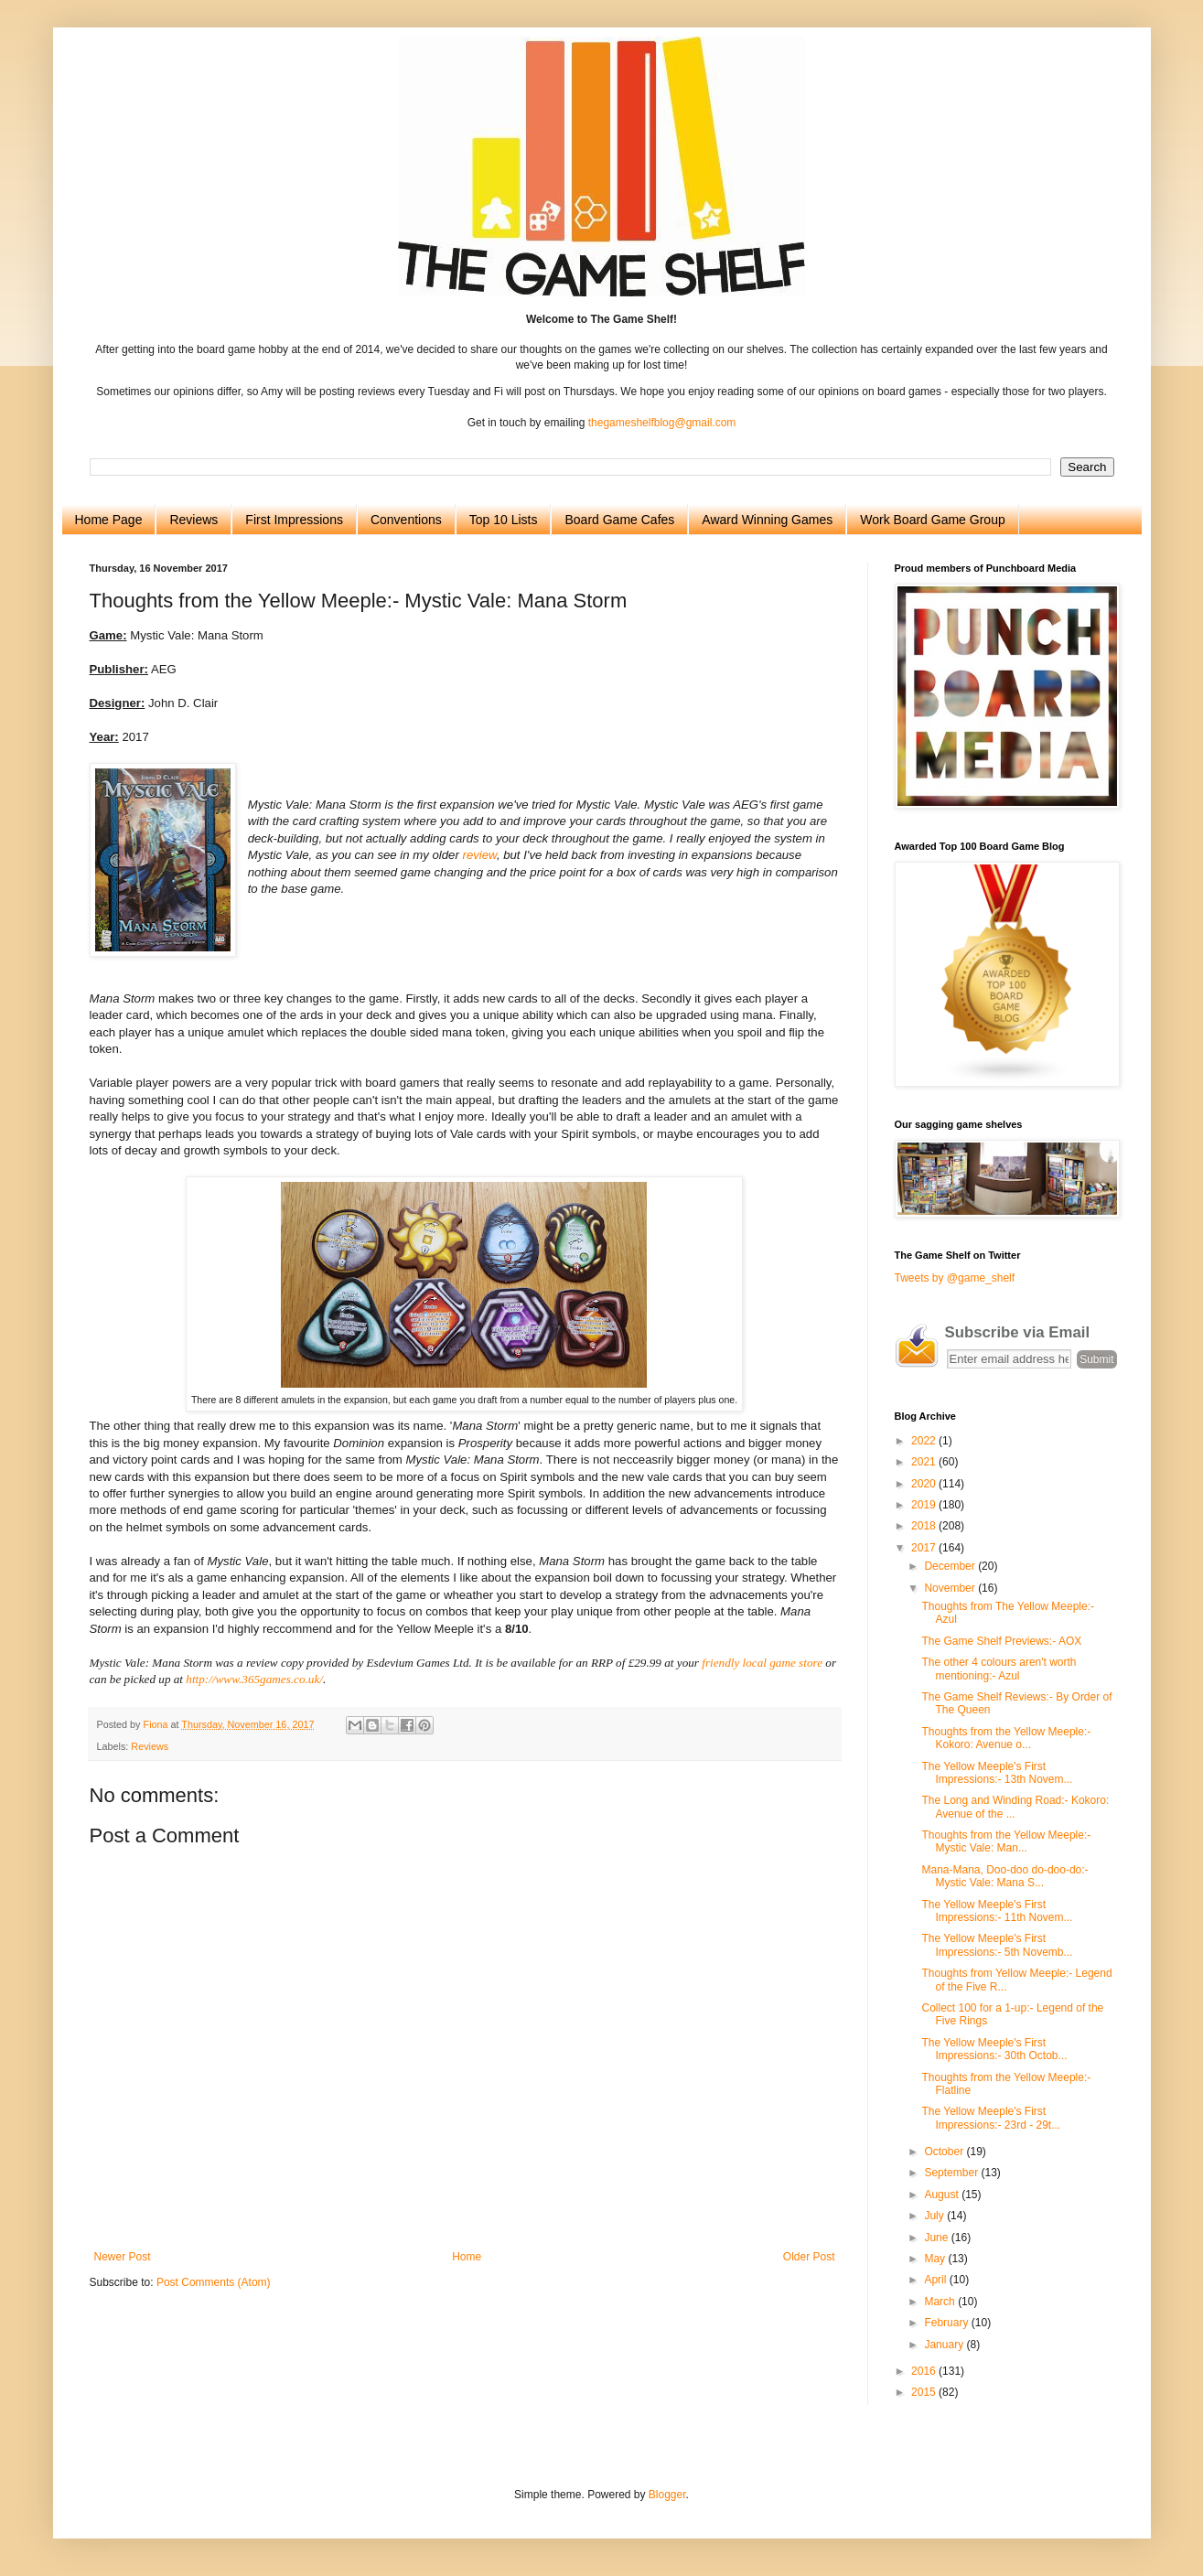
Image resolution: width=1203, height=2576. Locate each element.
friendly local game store (762, 1662)
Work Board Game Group (932, 519)
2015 (925, 2392)
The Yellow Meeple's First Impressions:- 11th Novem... (996, 1911)
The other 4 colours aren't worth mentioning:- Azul (998, 1668)
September (952, 2172)
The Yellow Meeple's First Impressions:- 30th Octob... (994, 2049)
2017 (925, 1547)
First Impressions (294, 519)
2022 (925, 1440)
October (945, 2151)
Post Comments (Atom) (213, 2282)
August (942, 2194)
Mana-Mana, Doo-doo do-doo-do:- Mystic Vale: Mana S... (1004, 1876)
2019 (925, 1504)
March (941, 2301)
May (936, 2258)
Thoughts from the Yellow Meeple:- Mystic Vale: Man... (1005, 1841)
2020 (925, 1483)
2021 (925, 1461)
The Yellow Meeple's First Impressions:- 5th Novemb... (996, 1945)
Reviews (193, 519)
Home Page (109, 519)
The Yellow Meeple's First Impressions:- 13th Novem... (996, 1773)
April (936, 2279)
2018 (925, 1525)
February (947, 2322)
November (951, 1588)
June (937, 2237)
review (479, 855)
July (935, 2215)
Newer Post (122, 2256)
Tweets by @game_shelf (955, 1278)
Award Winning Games (767, 519)
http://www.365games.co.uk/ (254, 1679)
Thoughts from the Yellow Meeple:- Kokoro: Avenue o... (1005, 1738)
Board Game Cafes (619, 519)
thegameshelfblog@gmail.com (662, 422)
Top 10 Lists (503, 519)
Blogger (667, 2494)
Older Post (809, 2256)
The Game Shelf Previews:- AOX (1001, 1641)
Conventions (406, 519)
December (951, 1566)
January (945, 2344)
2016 (925, 2371)
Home (466, 2256)
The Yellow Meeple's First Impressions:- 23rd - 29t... (990, 2118)
